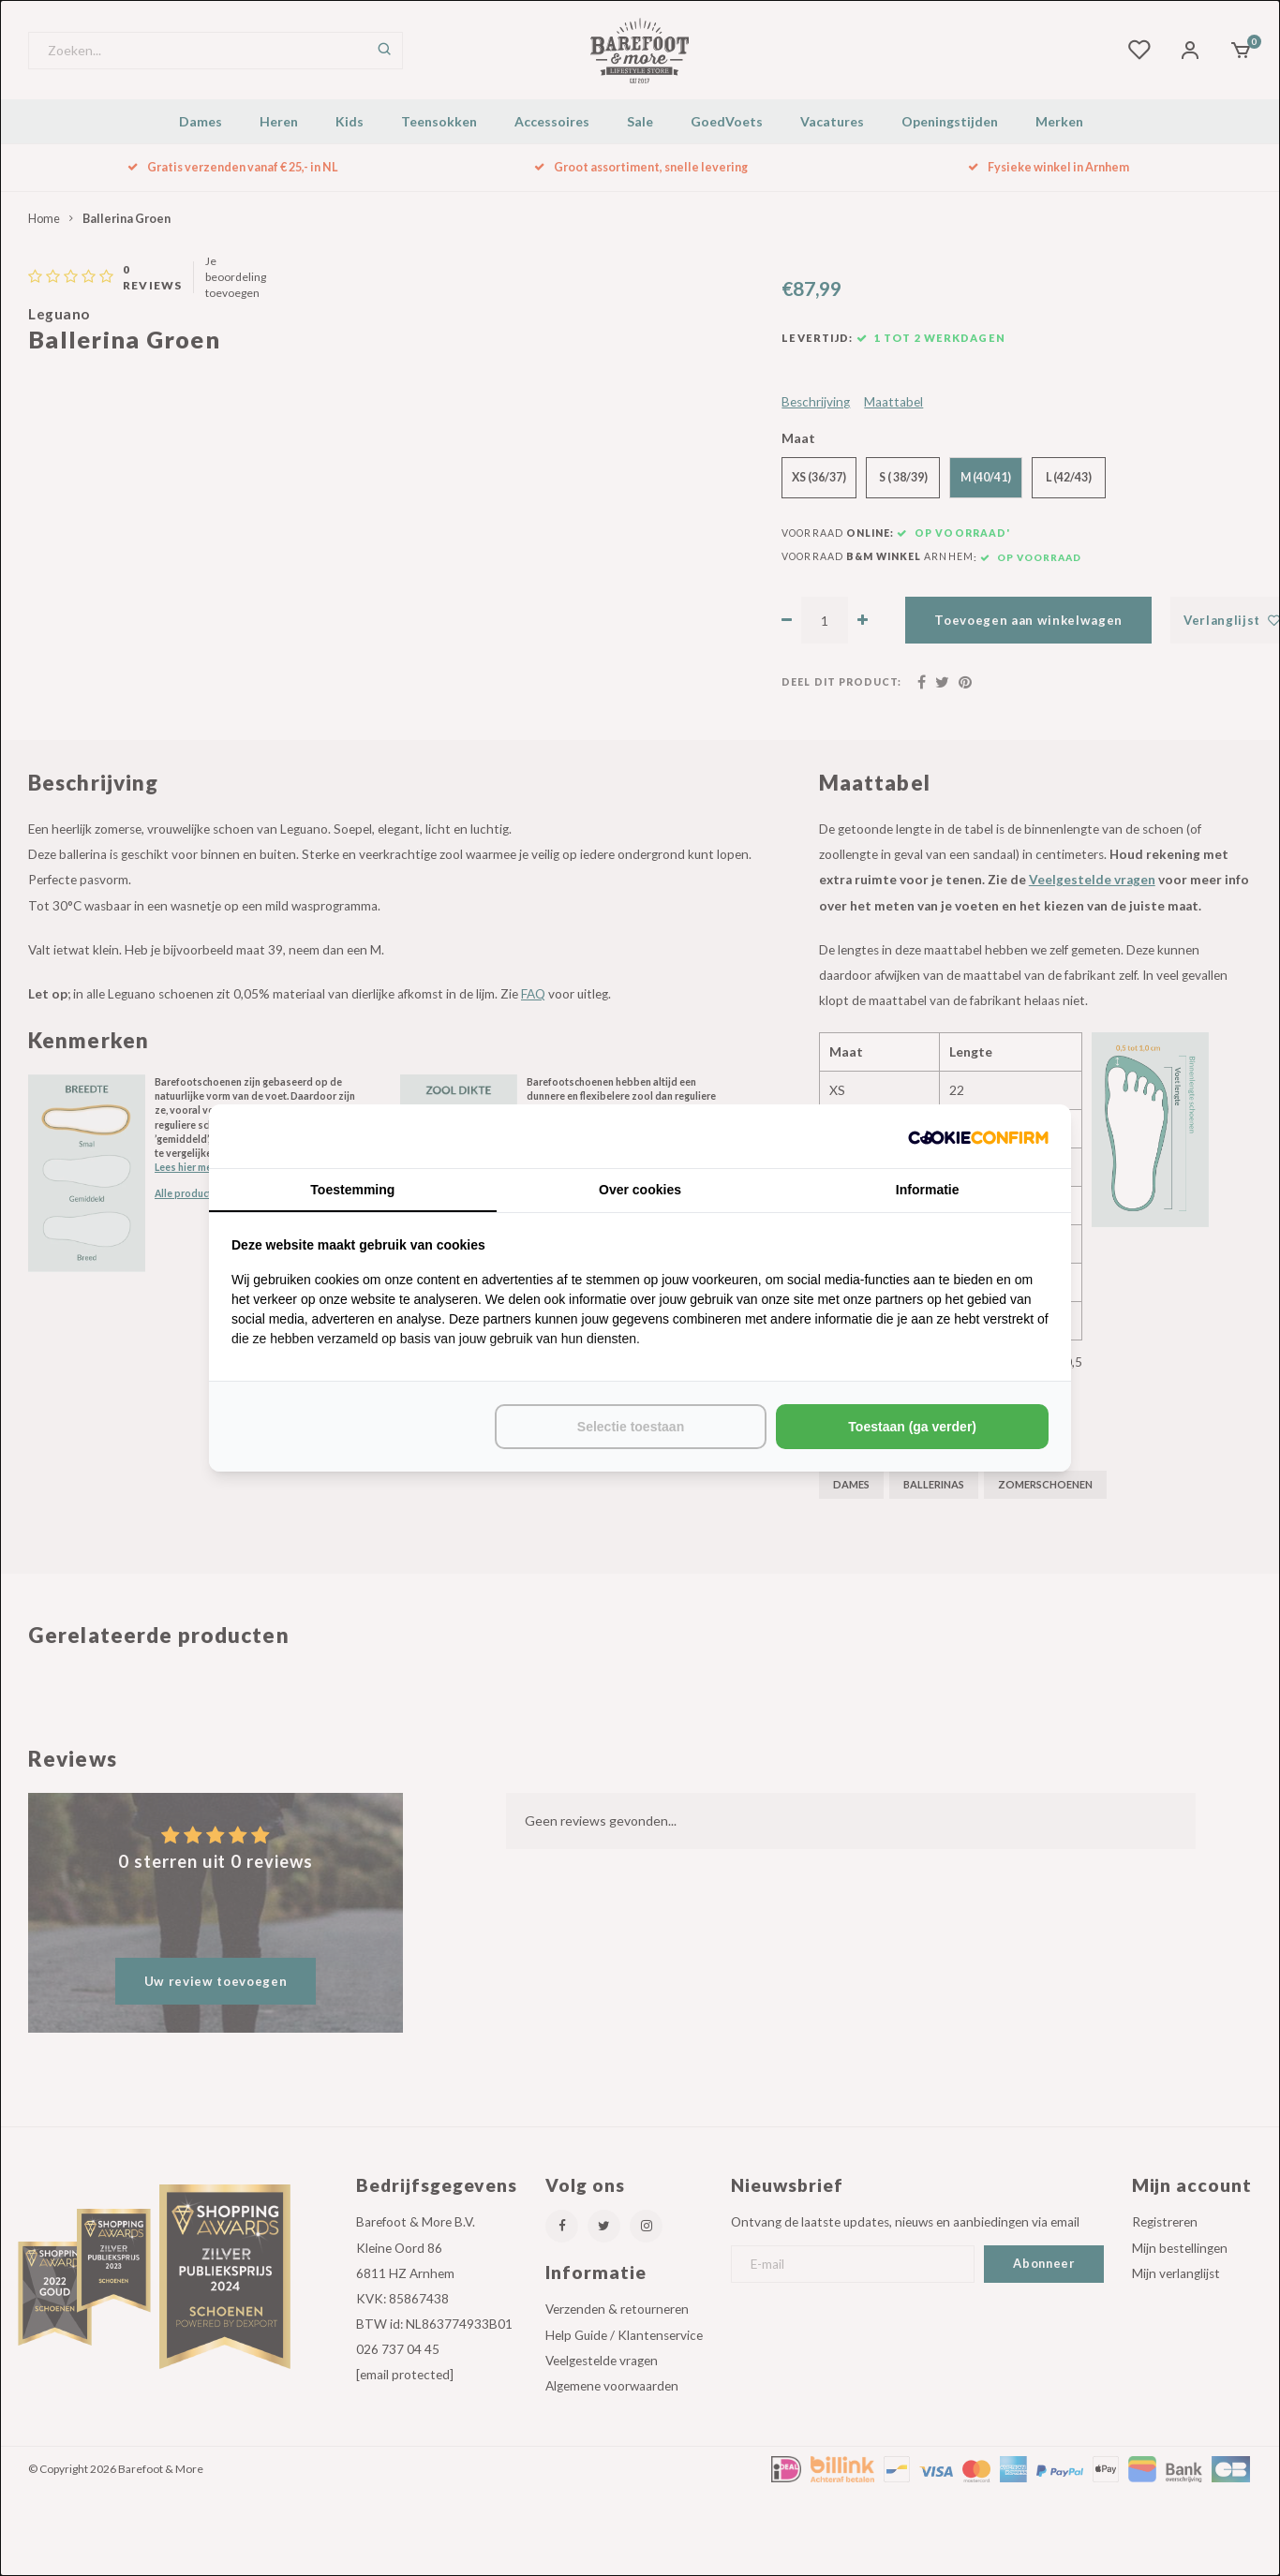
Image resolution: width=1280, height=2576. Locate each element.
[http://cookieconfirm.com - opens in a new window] (978, 1136)
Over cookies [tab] (640, 1189)
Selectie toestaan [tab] (630, 1426)
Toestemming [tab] (352, 1189)
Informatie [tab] (928, 1189)
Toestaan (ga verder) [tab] (912, 1426)
